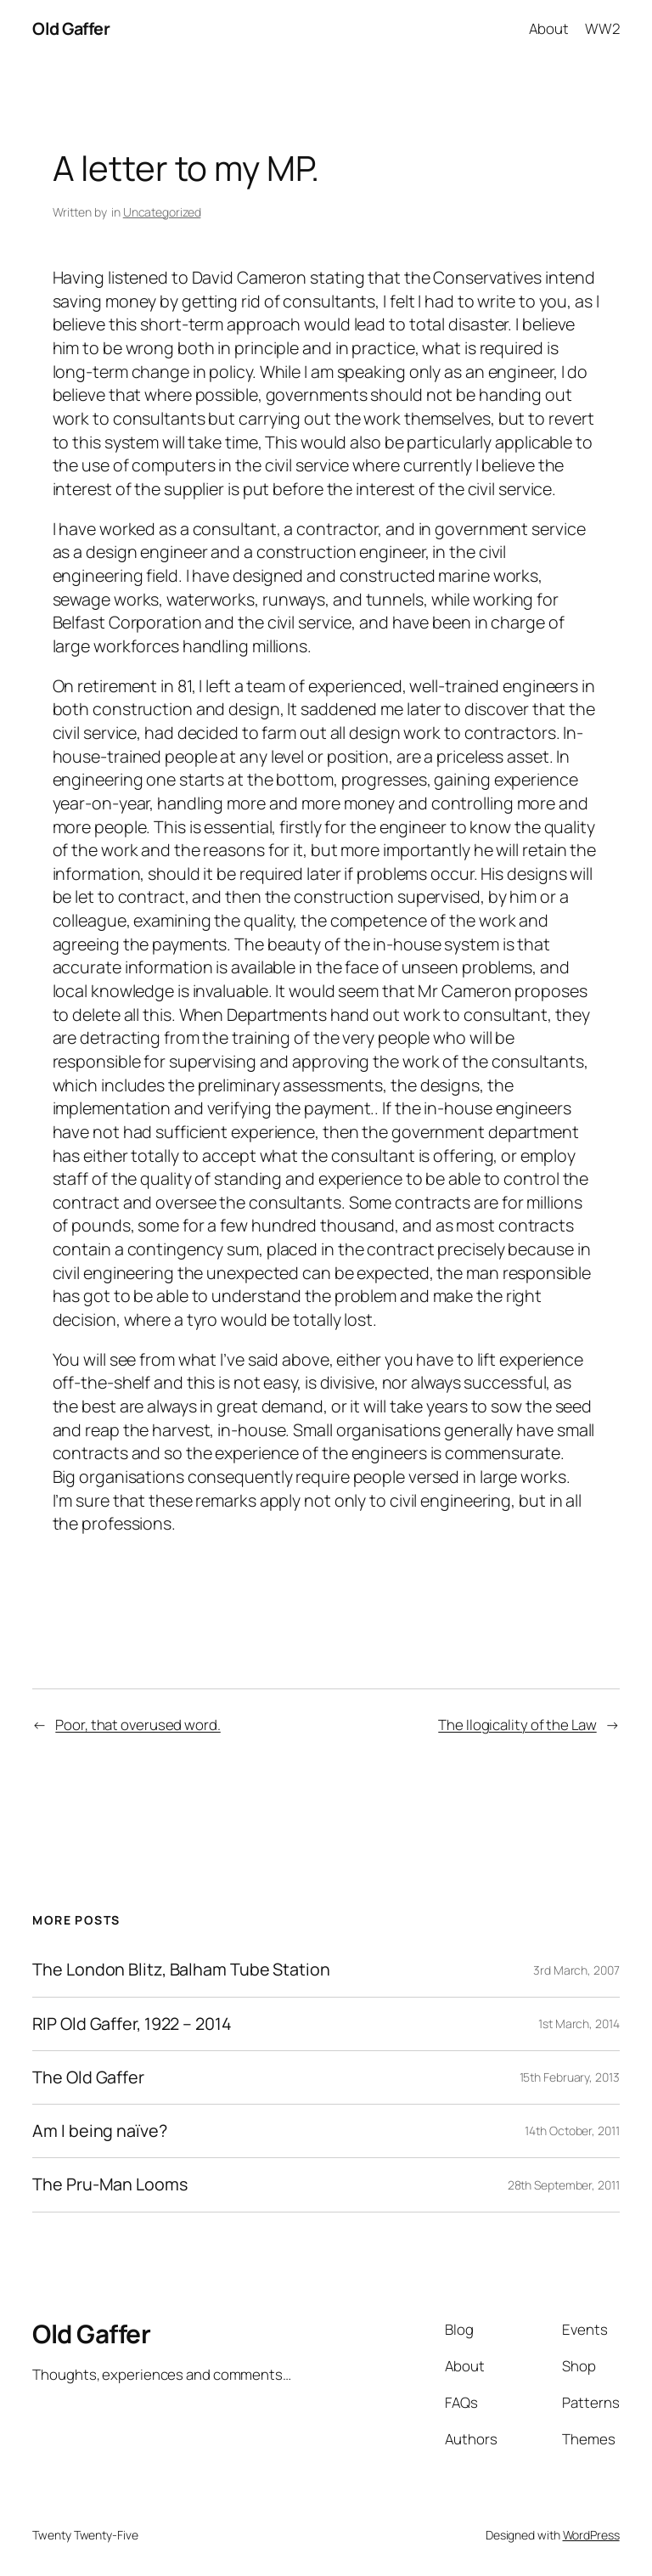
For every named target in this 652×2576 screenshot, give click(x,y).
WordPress (591, 2535)
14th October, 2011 (572, 2130)
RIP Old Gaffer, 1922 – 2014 (131, 2024)
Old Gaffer (71, 28)
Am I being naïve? (99, 2131)
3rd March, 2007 (576, 1970)
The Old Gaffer (88, 2077)
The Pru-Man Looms (109, 2184)
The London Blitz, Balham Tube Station (180, 1969)
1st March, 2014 (579, 2023)
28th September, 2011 (564, 2185)
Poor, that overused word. (138, 1724)
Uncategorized (162, 212)
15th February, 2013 (570, 2077)
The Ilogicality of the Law (517, 1724)
